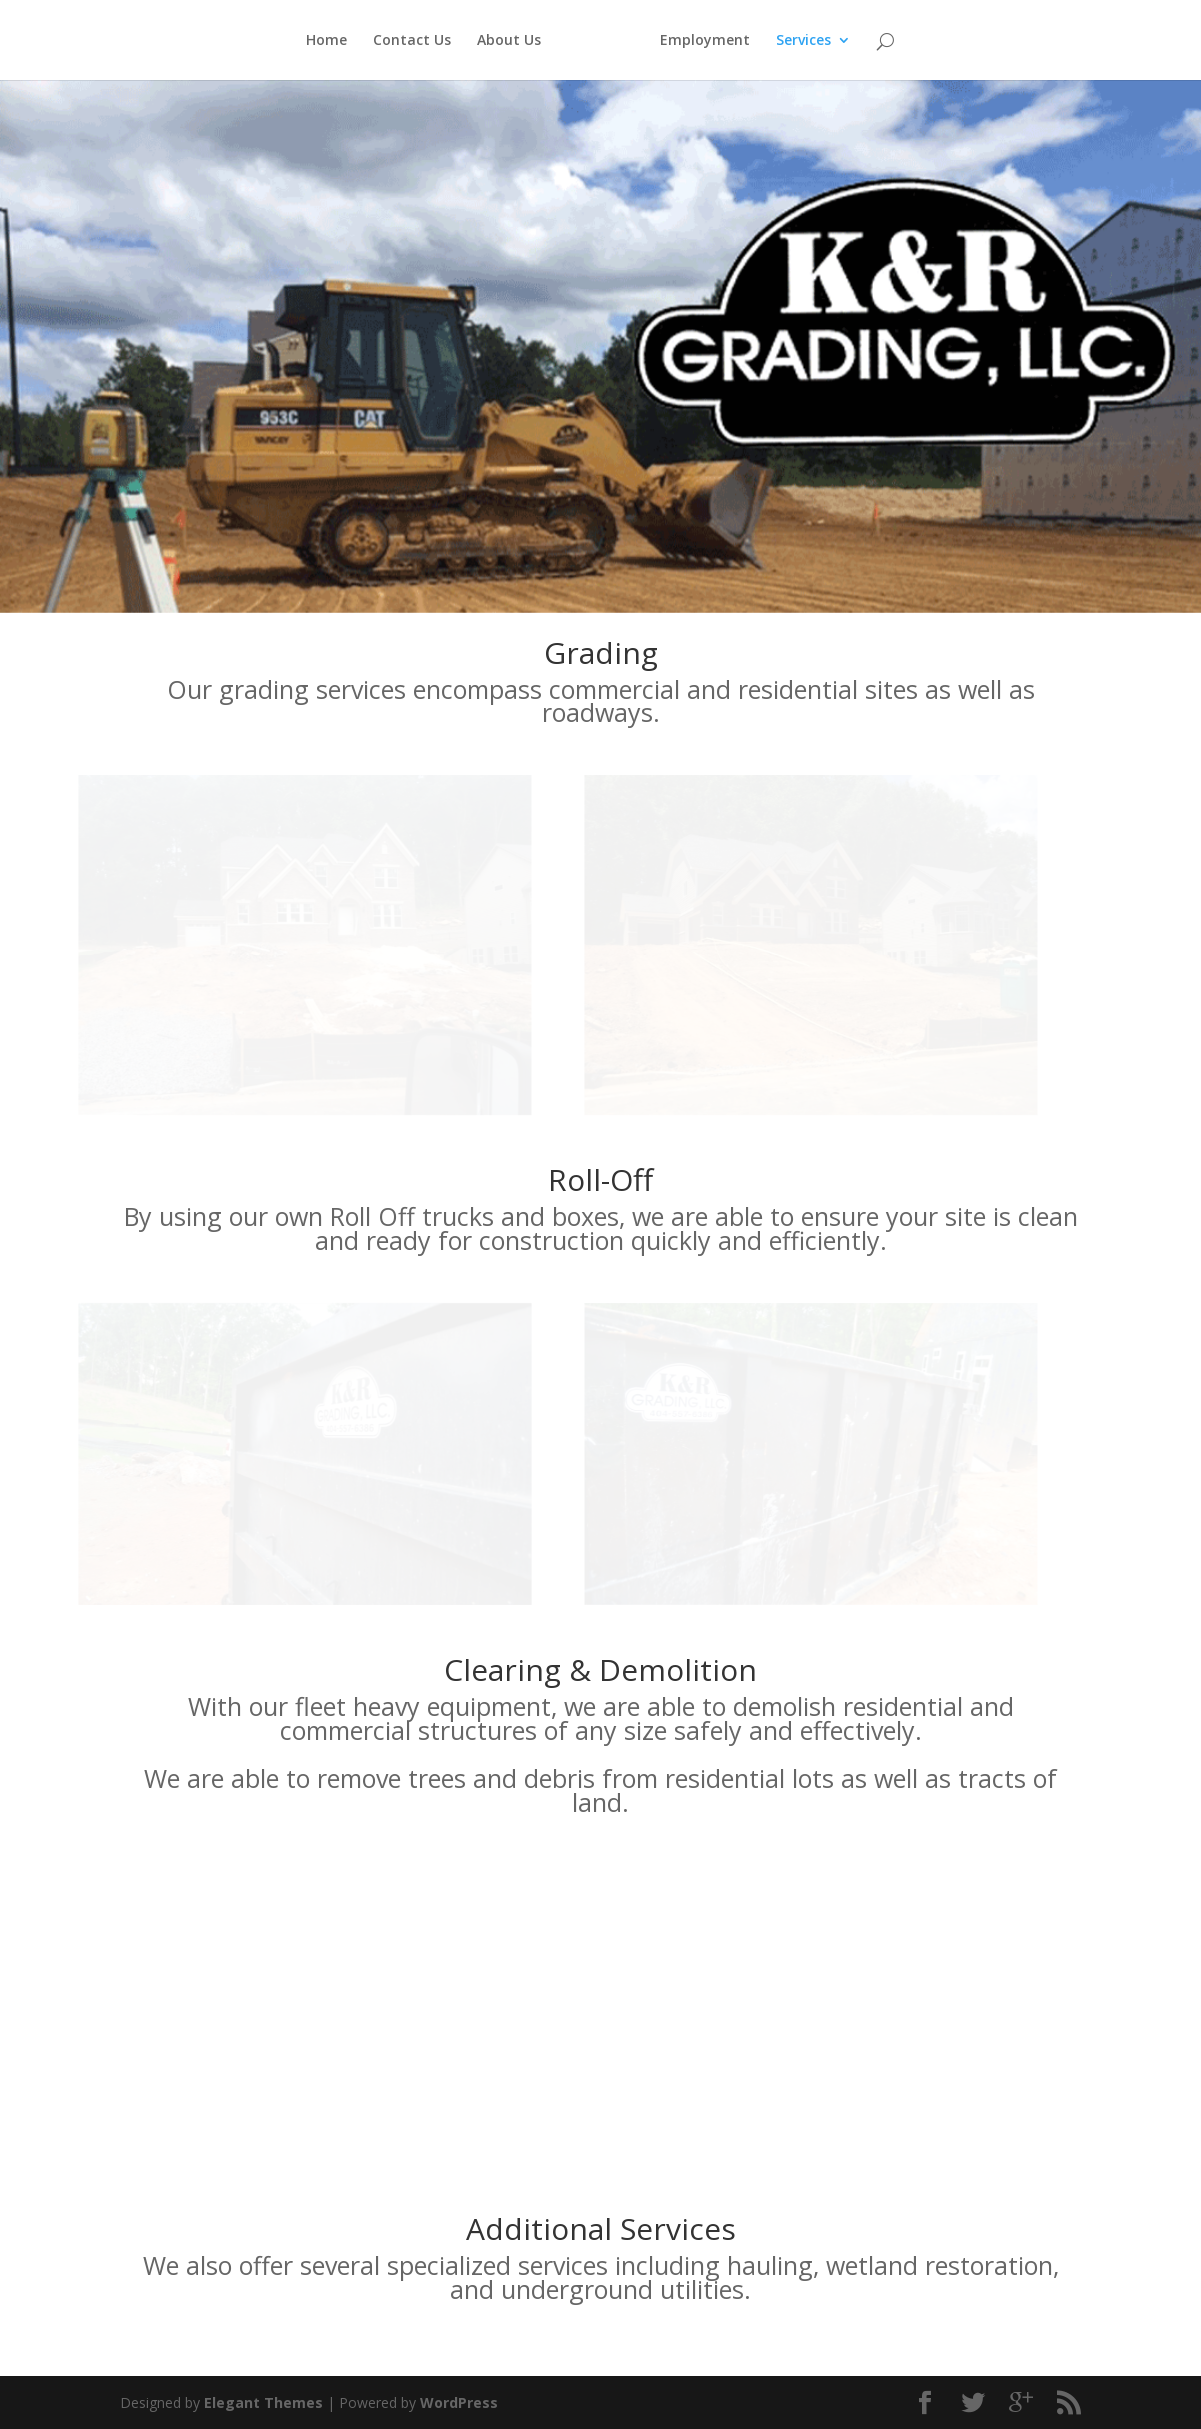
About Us (498, 41)
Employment (716, 41)
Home (315, 41)
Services (814, 41)
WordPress (459, 2402)
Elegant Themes (263, 2402)
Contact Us (401, 41)
